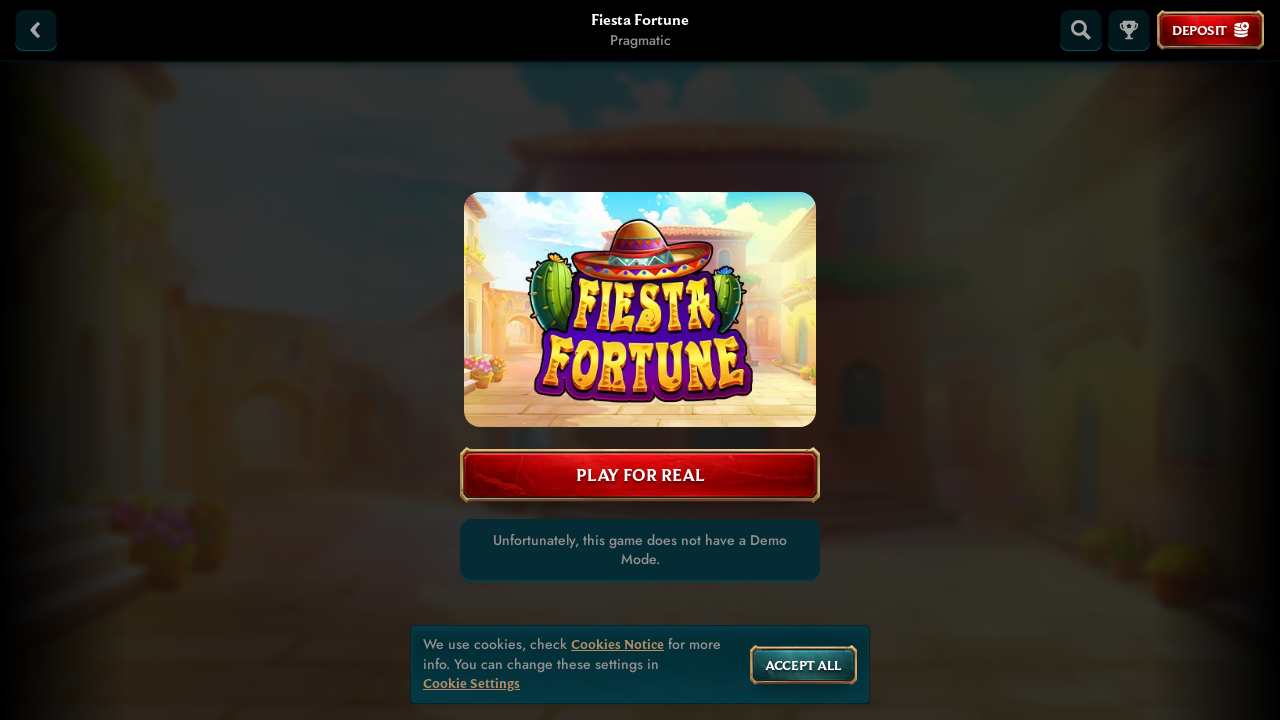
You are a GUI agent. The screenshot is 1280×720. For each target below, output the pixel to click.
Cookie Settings (471, 683)
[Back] (36, 30)
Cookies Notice (617, 644)
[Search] (1081, 30)
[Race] (1129, 30)
